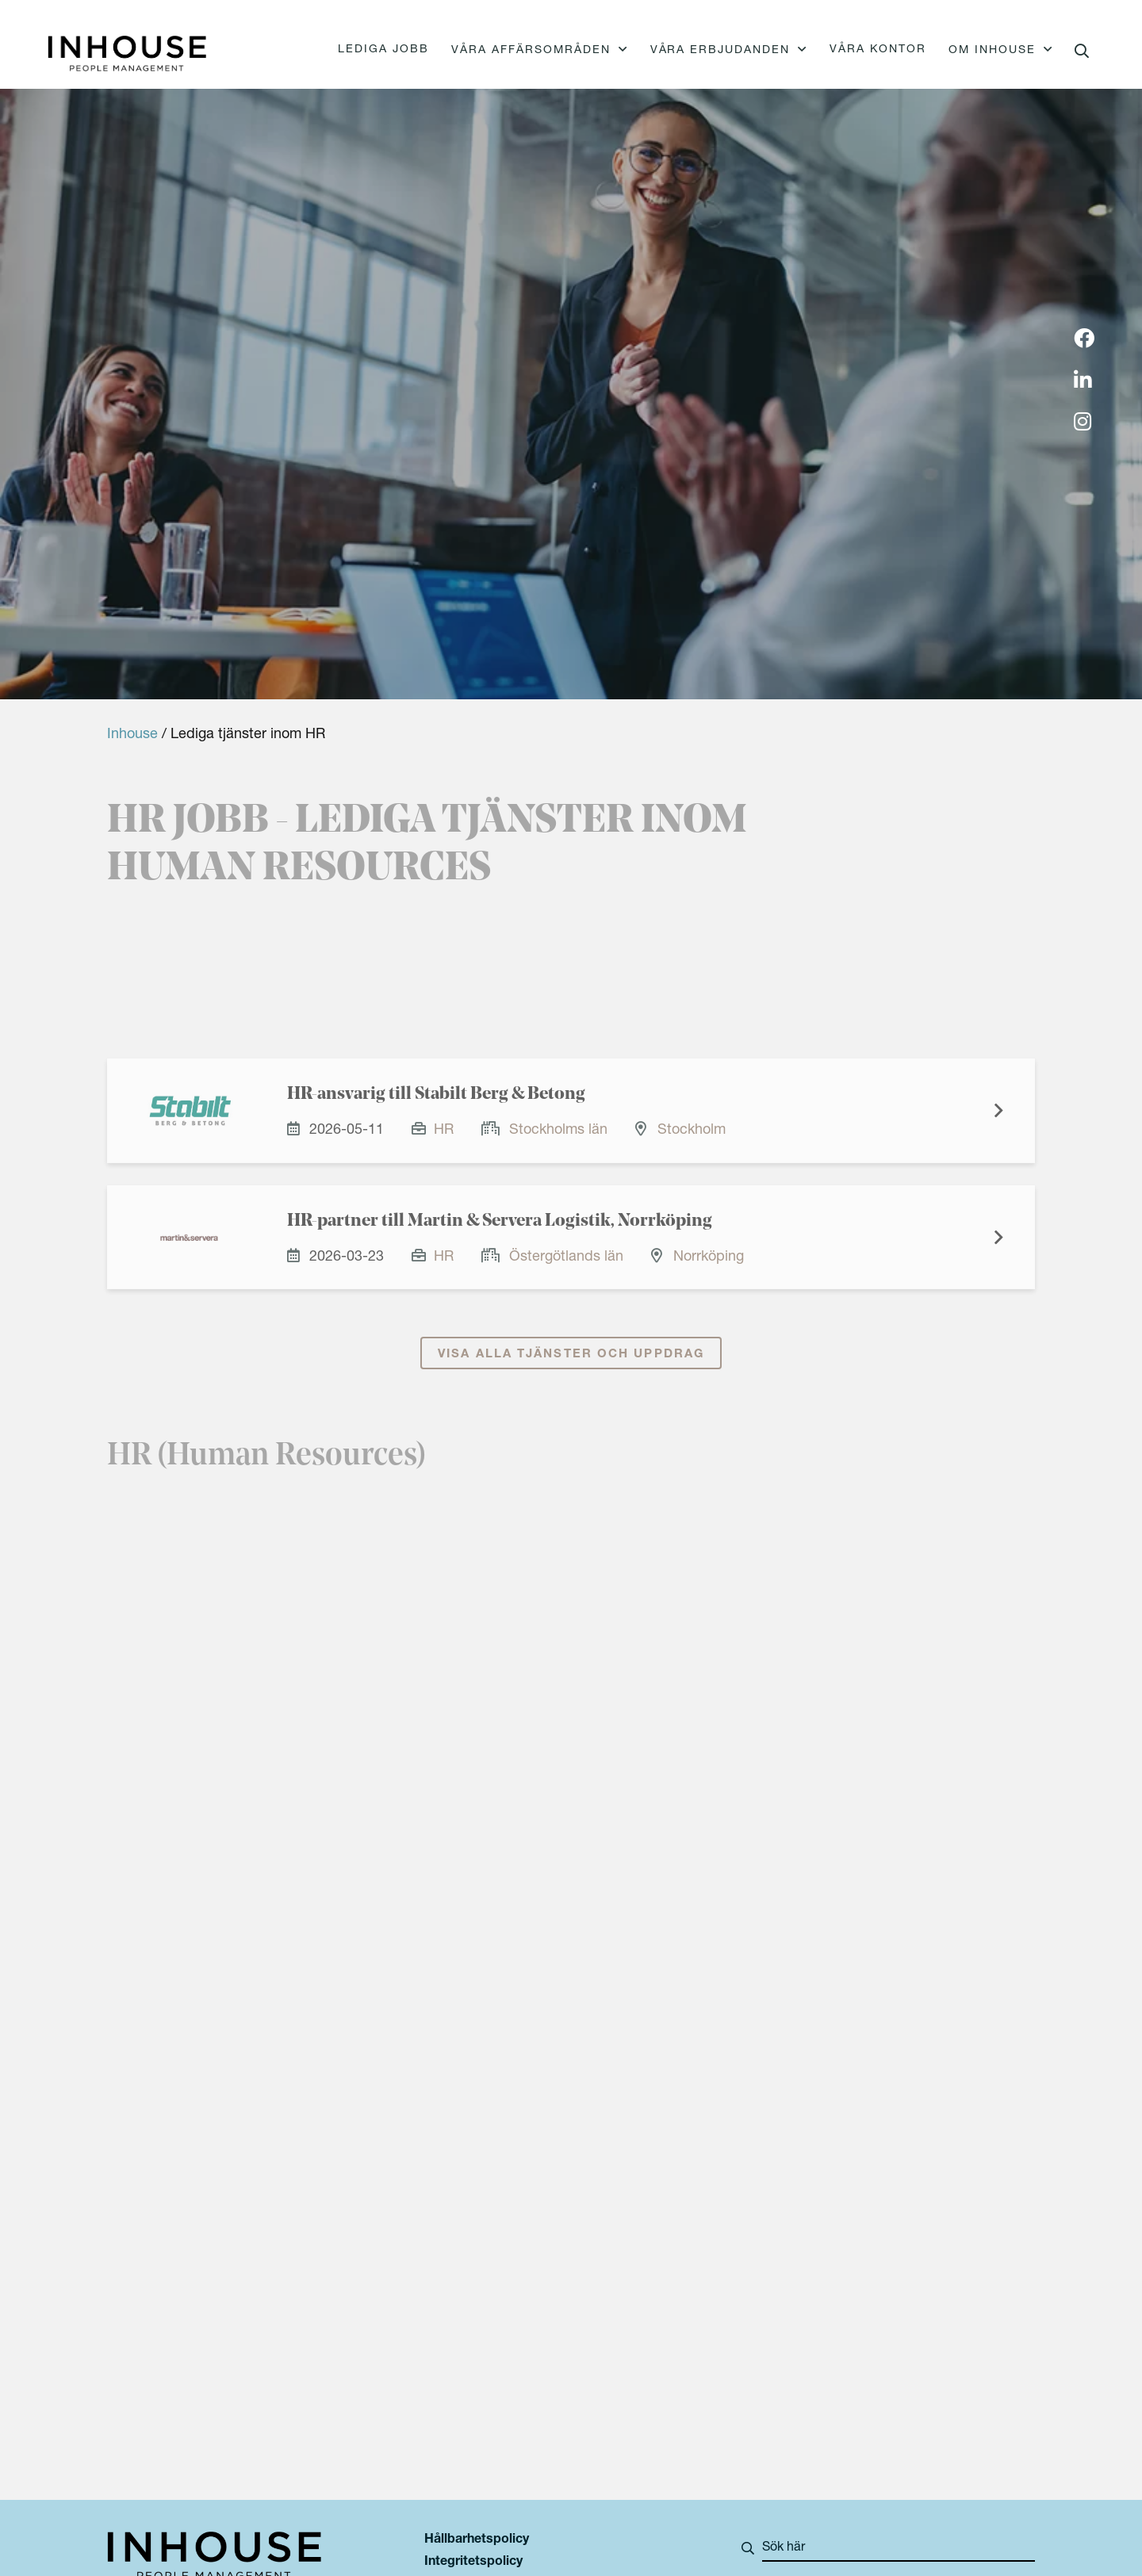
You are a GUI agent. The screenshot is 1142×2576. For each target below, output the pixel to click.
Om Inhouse (992, 50)
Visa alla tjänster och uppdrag (571, 1367)
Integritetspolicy (473, 2562)
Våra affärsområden (531, 50)
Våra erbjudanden (720, 50)
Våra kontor (878, 50)
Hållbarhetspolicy (476, 2540)
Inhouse (132, 735)
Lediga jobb (383, 50)
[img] (1084, 341)
